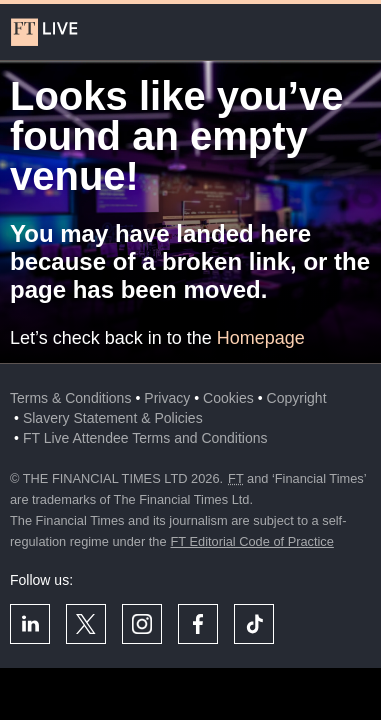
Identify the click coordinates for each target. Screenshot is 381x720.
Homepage (261, 338)
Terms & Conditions (70, 398)
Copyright (297, 398)
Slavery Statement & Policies (113, 418)
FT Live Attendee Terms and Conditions (145, 438)
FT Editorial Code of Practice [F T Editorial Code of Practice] (252, 541)
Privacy (167, 398)
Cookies (228, 398)
